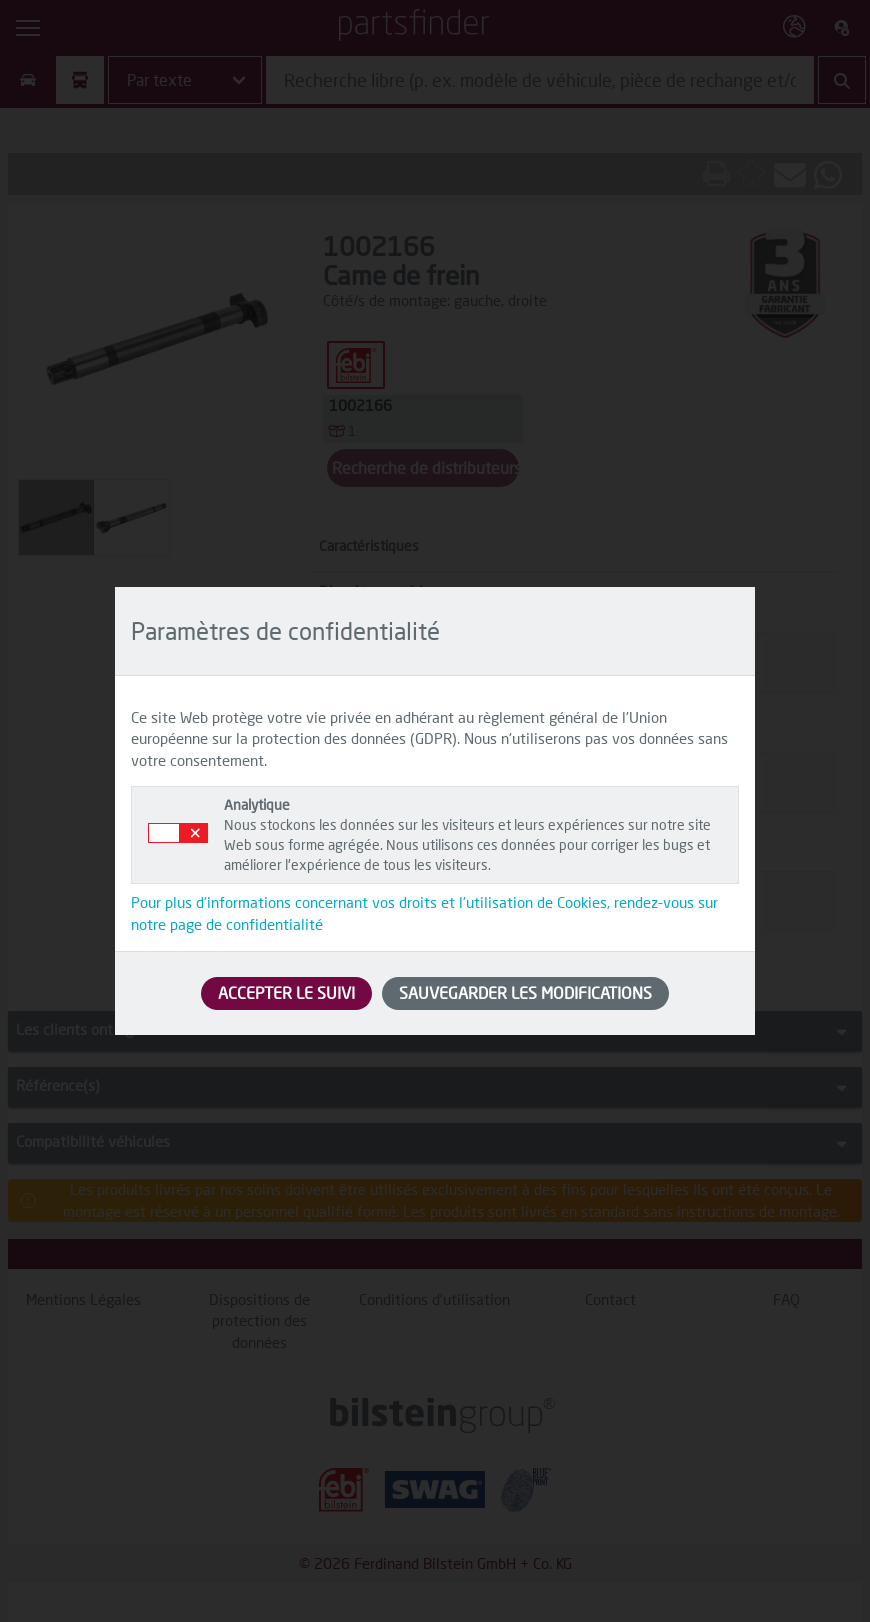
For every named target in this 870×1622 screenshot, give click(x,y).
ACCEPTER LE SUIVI (286, 992)
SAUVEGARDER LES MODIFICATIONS (525, 992)
